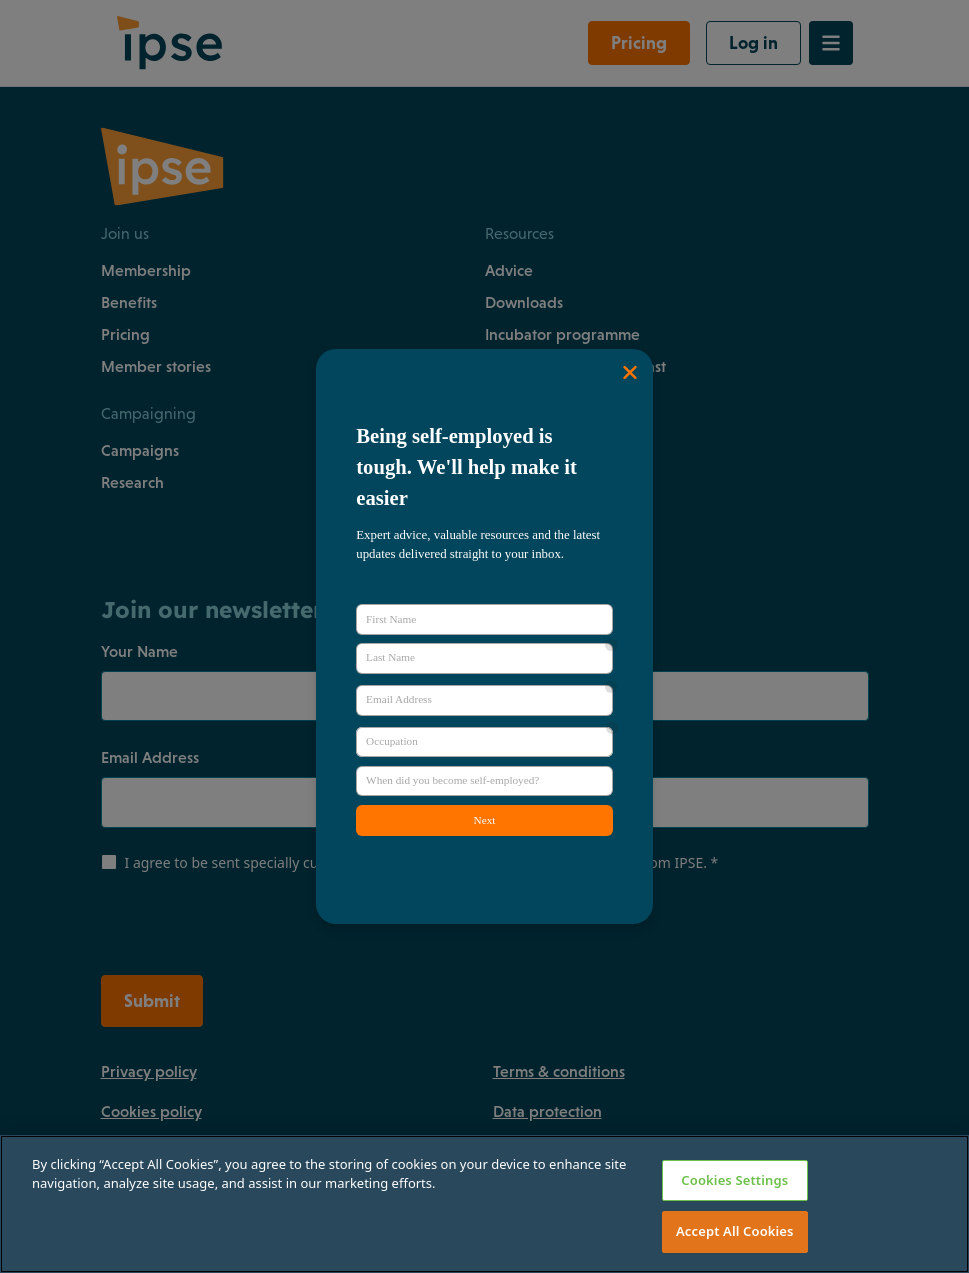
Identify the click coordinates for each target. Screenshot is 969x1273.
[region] (484, 1204)
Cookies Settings (734, 1180)
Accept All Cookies (735, 1231)
